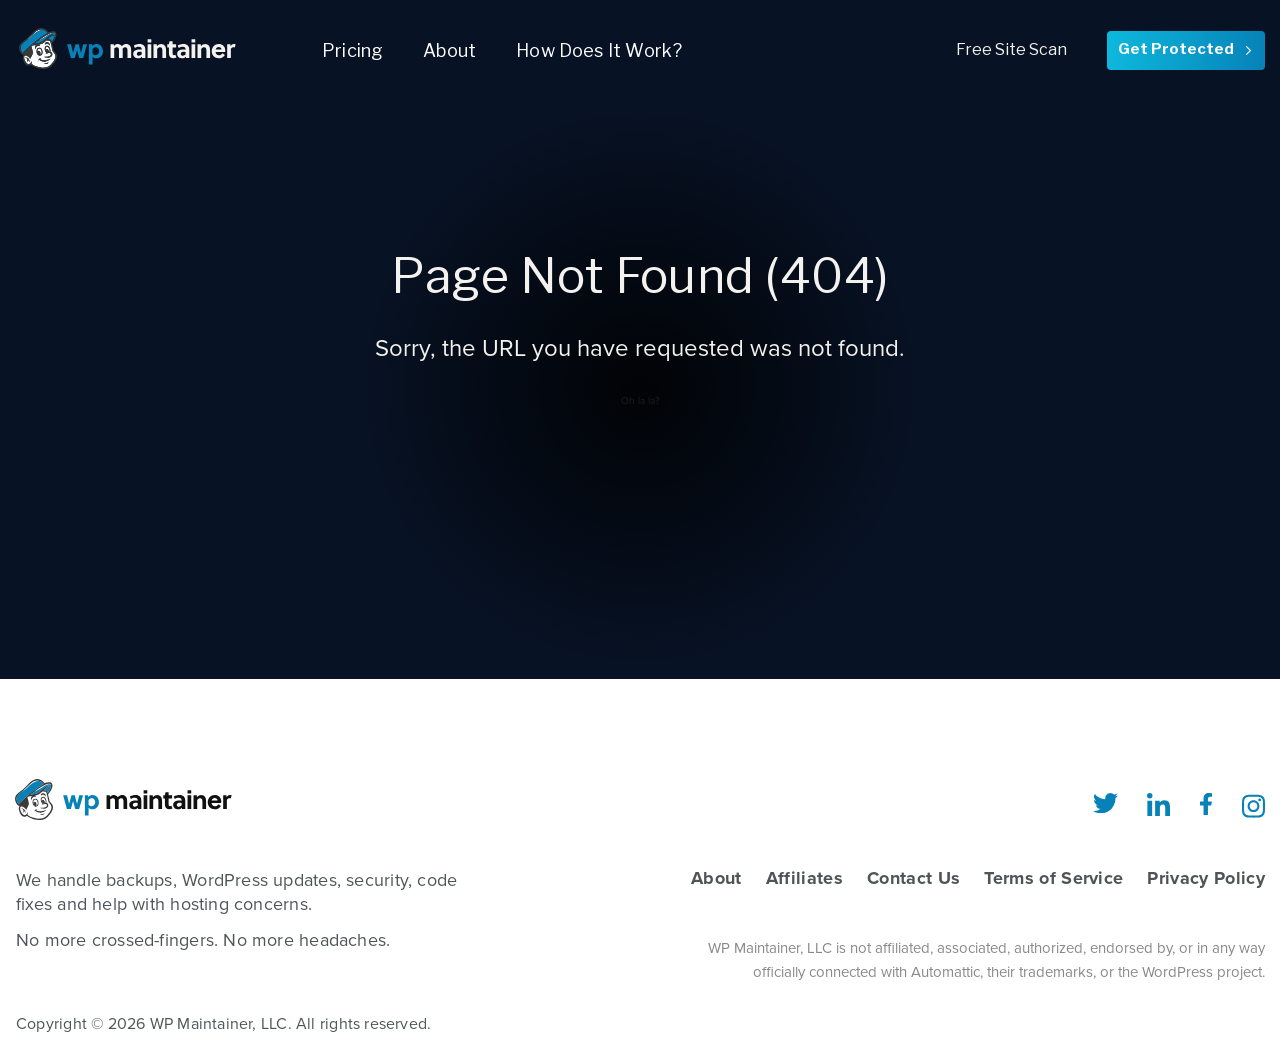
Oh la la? (640, 401)
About (449, 50)
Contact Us (913, 878)
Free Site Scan (1011, 49)
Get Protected (1186, 49)
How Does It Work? (599, 50)
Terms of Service (1053, 878)
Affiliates (804, 878)
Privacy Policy (1206, 878)
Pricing (352, 50)
